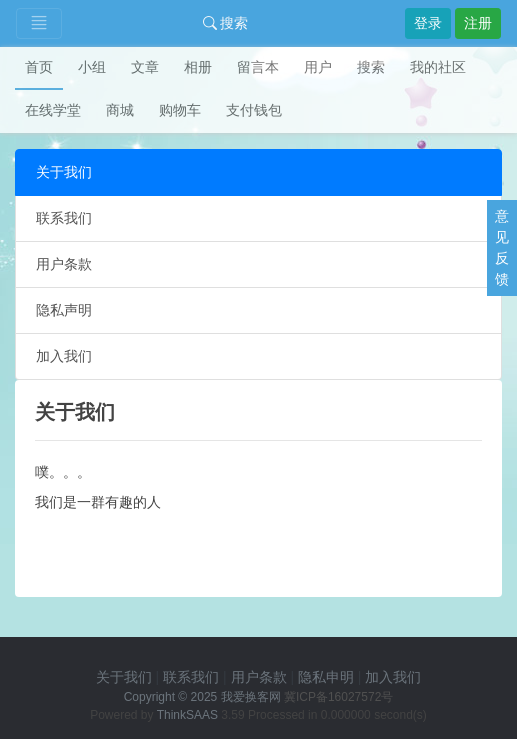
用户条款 (64, 264)
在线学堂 (53, 110)
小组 (92, 67)
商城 (120, 110)
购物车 (180, 110)
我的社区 (438, 67)
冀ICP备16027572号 (338, 697)
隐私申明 (326, 677)
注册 (478, 23)
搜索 (226, 23)
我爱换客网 (251, 697)
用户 (318, 67)
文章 (145, 67)
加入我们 (64, 356)
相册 (198, 67)
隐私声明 (64, 310)
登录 (428, 23)
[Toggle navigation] (39, 23)
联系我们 (64, 218)
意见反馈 (502, 247)
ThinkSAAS (187, 715)
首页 (39, 67)
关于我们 (64, 172)
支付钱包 (254, 110)
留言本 (258, 67)
